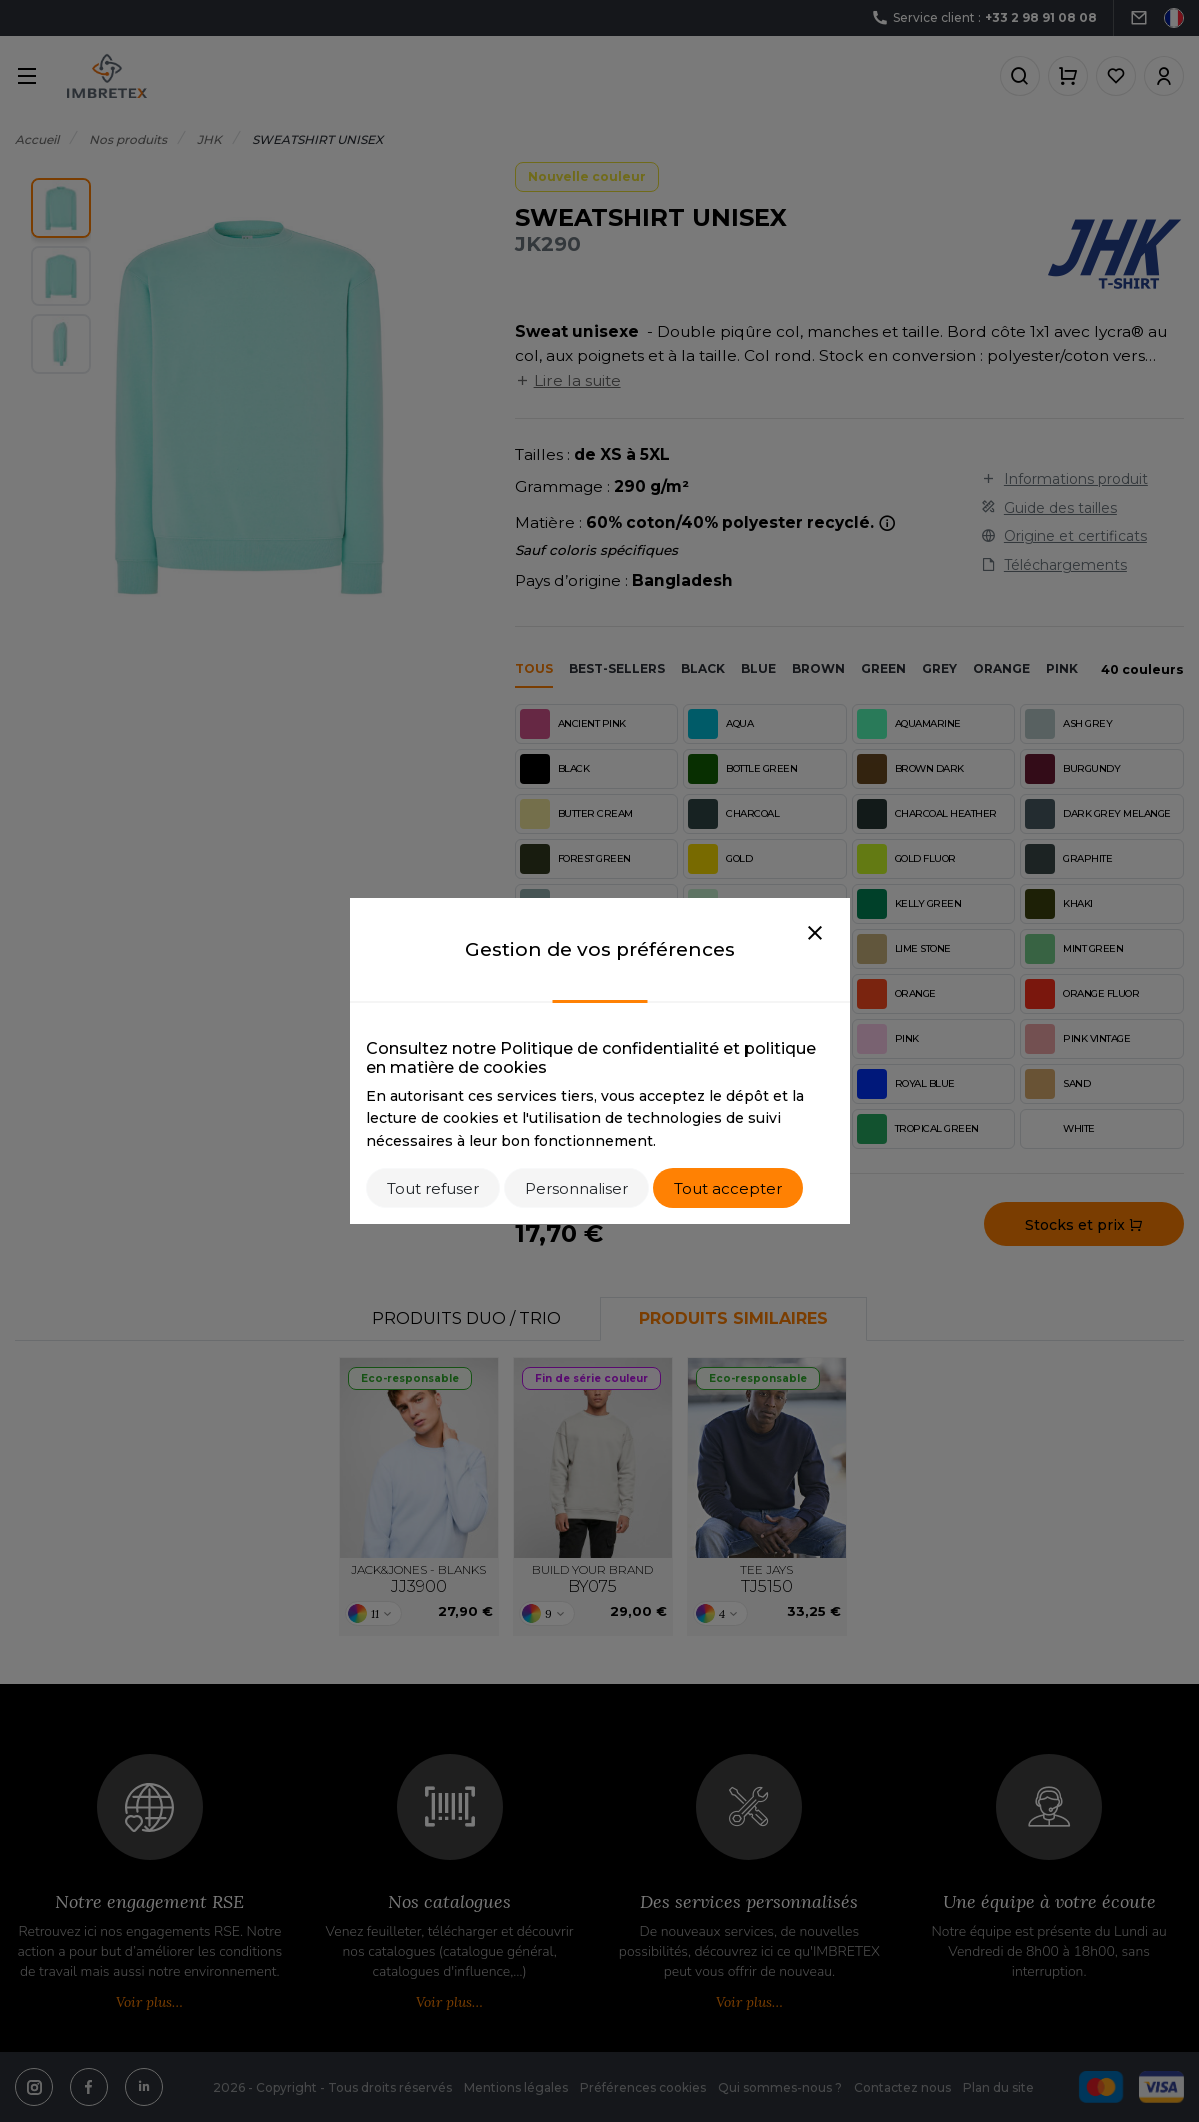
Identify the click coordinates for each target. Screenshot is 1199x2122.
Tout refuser (433, 1188)
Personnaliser (576, 1188)
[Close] (815, 934)
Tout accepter (728, 1188)
